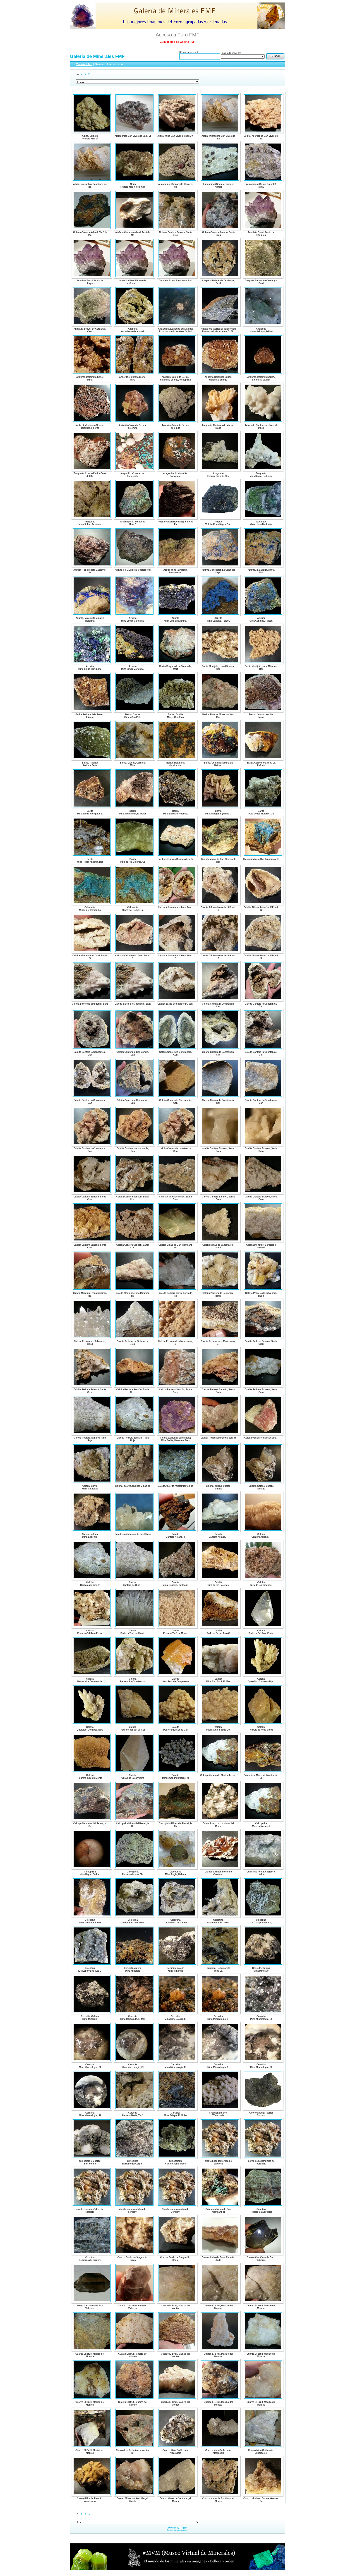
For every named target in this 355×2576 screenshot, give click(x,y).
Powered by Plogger (177, 2528)
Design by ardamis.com (177, 2530)
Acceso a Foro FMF (177, 35)
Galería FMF (84, 64)
